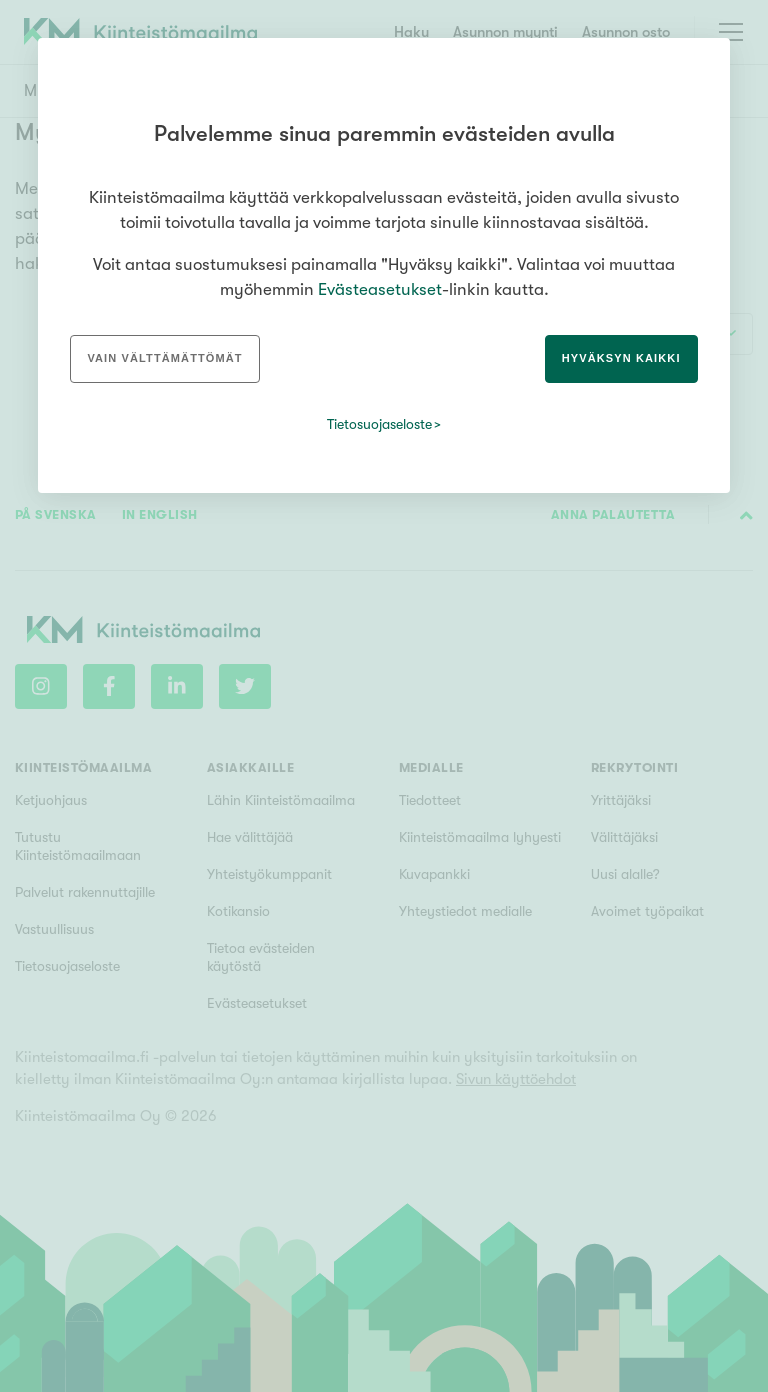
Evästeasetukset (380, 289)
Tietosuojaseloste (379, 424)
